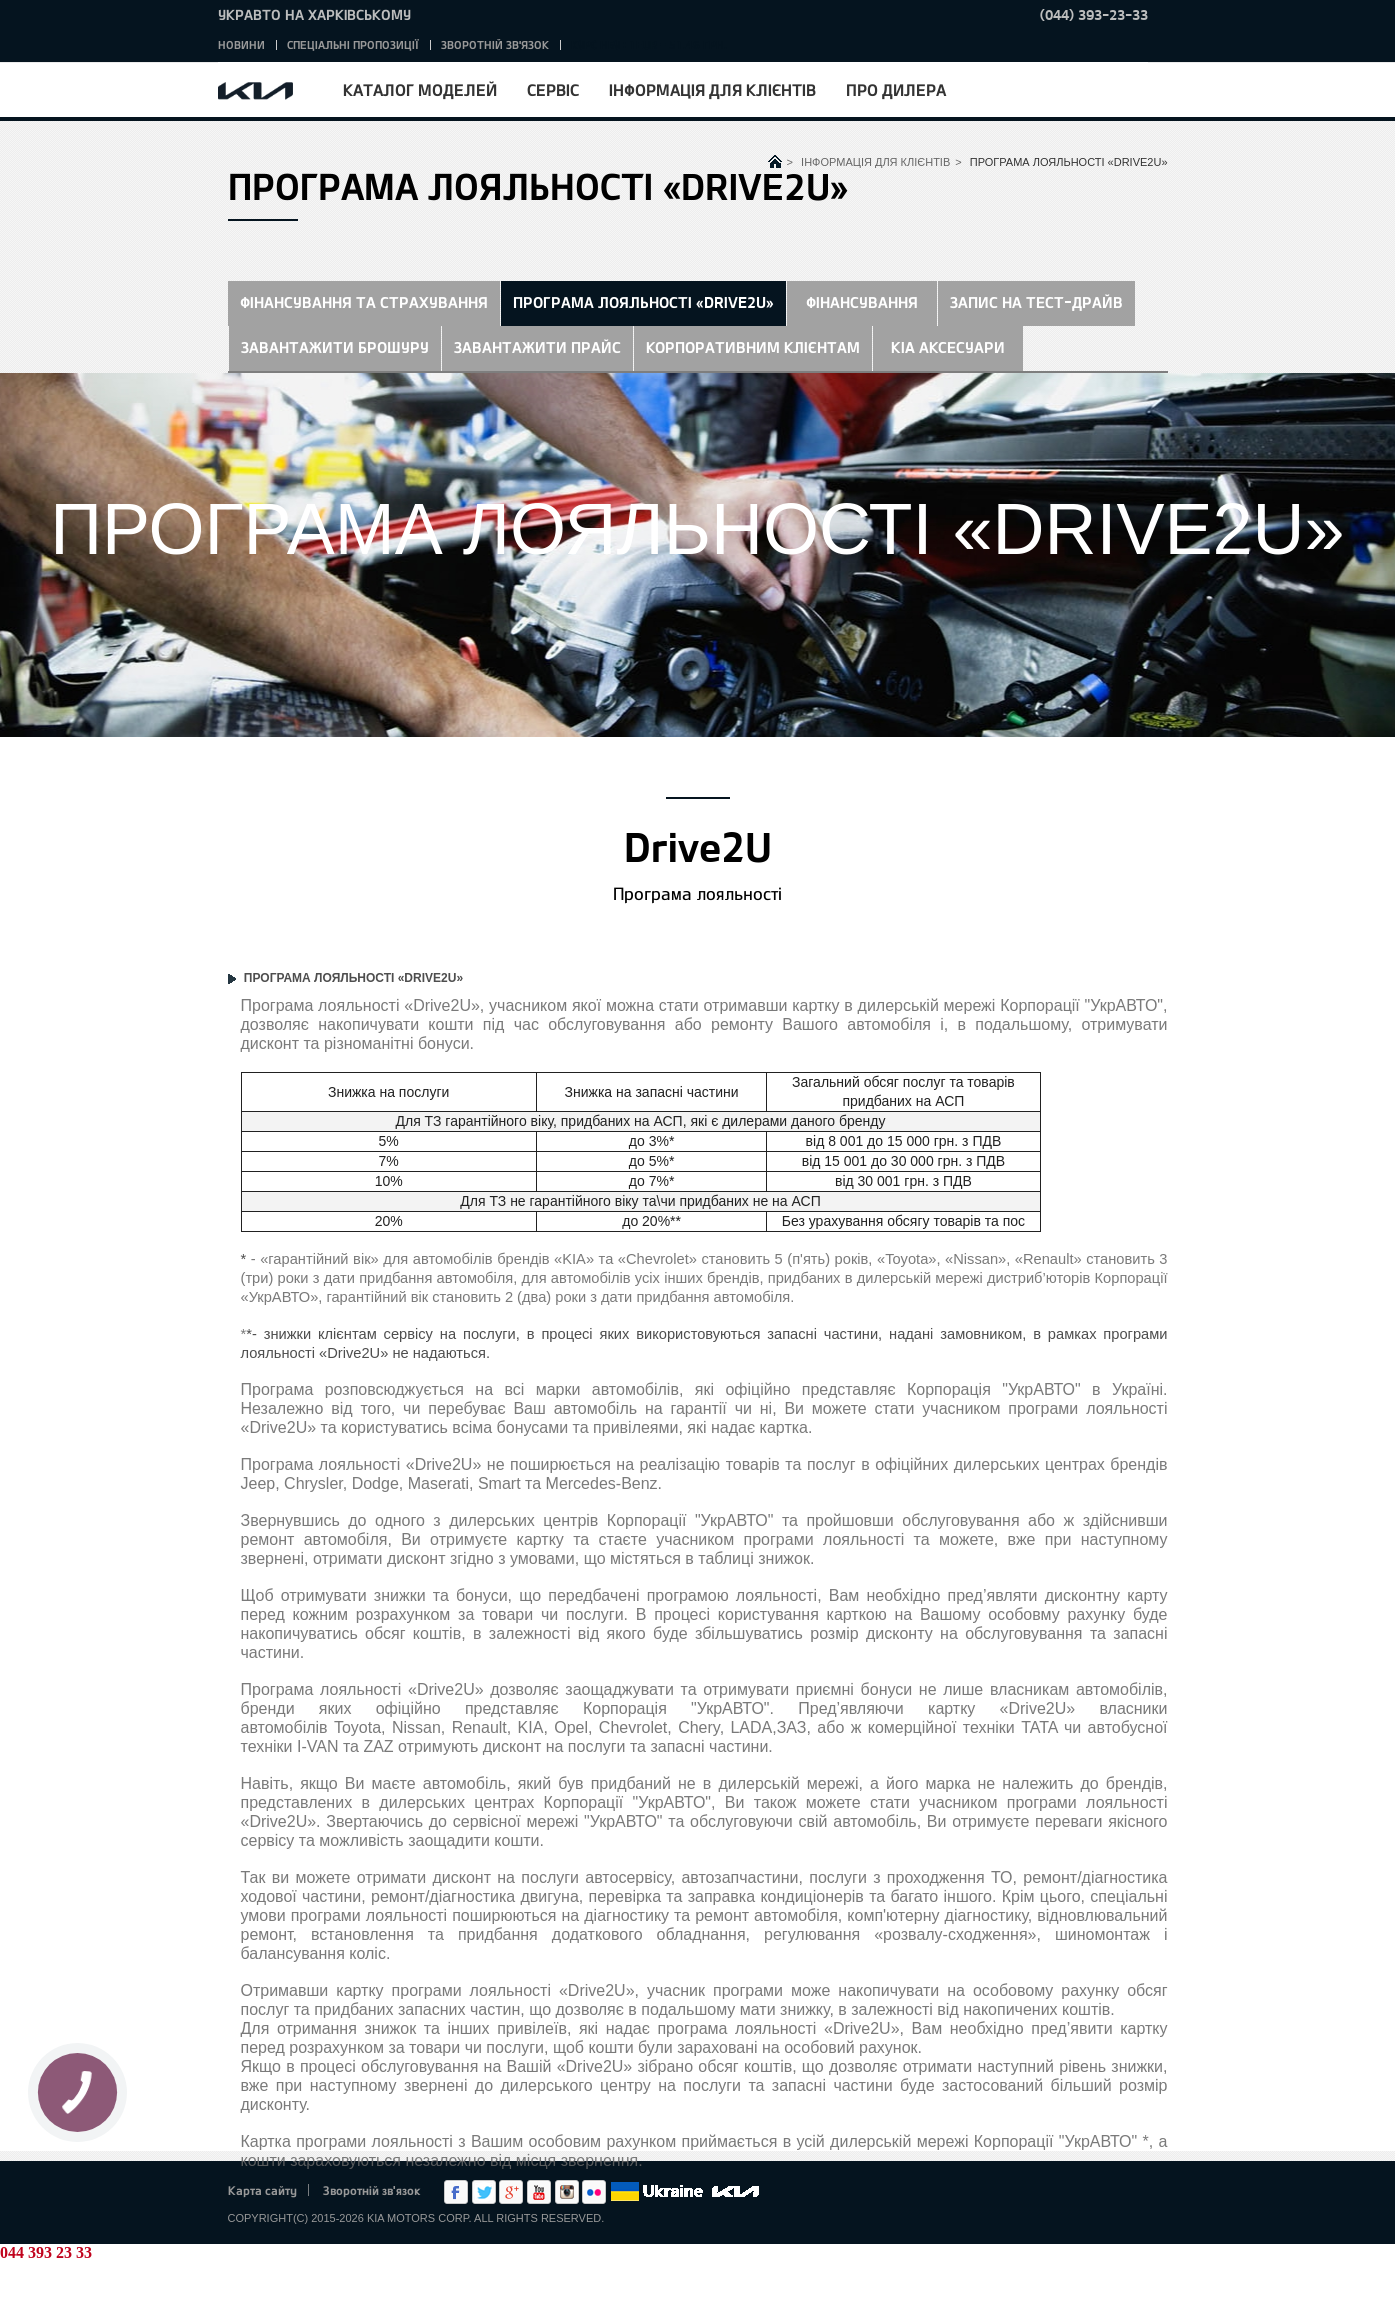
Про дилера (896, 89)
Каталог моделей (420, 89)
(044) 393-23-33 (1094, 14)
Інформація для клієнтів (712, 89)
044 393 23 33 (46, 2252)
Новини (241, 44)
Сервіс (553, 89)
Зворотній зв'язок (495, 44)
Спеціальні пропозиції (353, 44)
